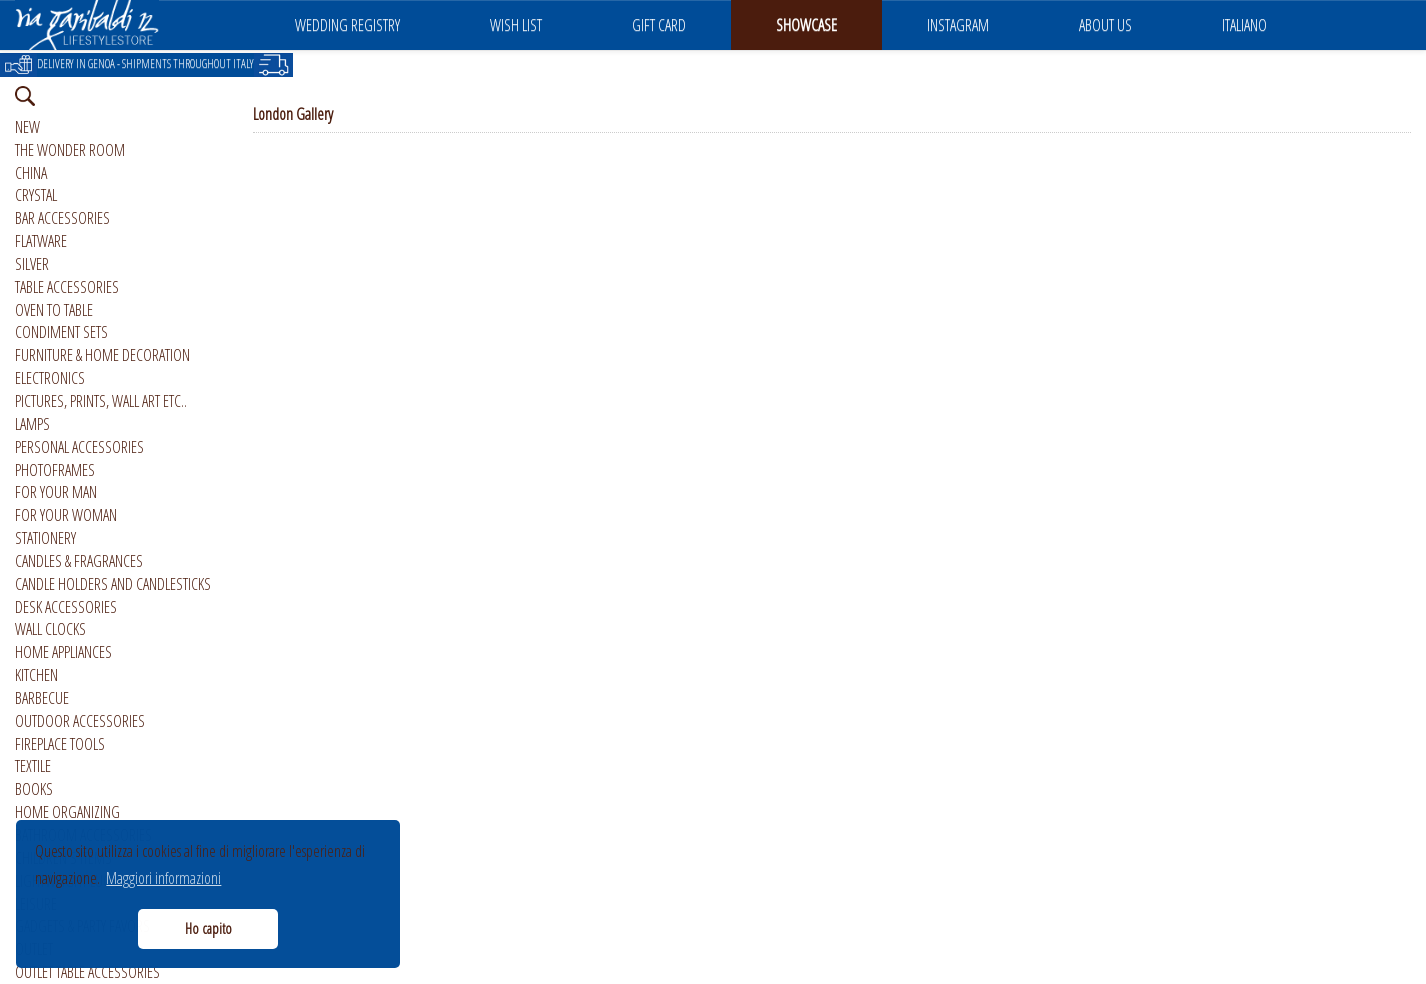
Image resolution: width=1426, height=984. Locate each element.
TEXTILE (33, 766)
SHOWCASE (806, 25)
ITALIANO (1244, 25)
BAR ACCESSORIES (62, 218)
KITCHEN (36, 675)
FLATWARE (41, 241)
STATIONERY (45, 538)
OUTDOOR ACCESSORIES (80, 721)
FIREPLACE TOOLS (60, 744)
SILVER (32, 264)
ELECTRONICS (50, 378)
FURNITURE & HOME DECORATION (102, 355)
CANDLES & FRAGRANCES (79, 561)
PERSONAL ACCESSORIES (79, 447)
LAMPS (32, 424)
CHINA (31, 173)
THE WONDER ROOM (70, 150)
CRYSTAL (36, 195)
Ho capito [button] (208, 928)
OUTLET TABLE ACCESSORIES (87, 972)
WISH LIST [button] (516, 25)
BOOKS (34, 789)
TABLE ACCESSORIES (67, 287)
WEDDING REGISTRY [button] (347, 25)
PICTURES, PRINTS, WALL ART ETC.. (101, 401)
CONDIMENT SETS (61, 332)
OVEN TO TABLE (54, 310)
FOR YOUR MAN (56, 492)
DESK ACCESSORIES (66, 607)
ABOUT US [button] (1105, 25)
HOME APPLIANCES (63, 652)
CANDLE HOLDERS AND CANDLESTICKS (113, 584)
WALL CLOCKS (50, 629)
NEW (27, 127)
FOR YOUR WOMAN (66, 515)
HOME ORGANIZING (67, 812)
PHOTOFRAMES (55, 470)
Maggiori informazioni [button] (163, 878)
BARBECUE (42, 698)
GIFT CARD (659, 25)
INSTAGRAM (958, 25)
